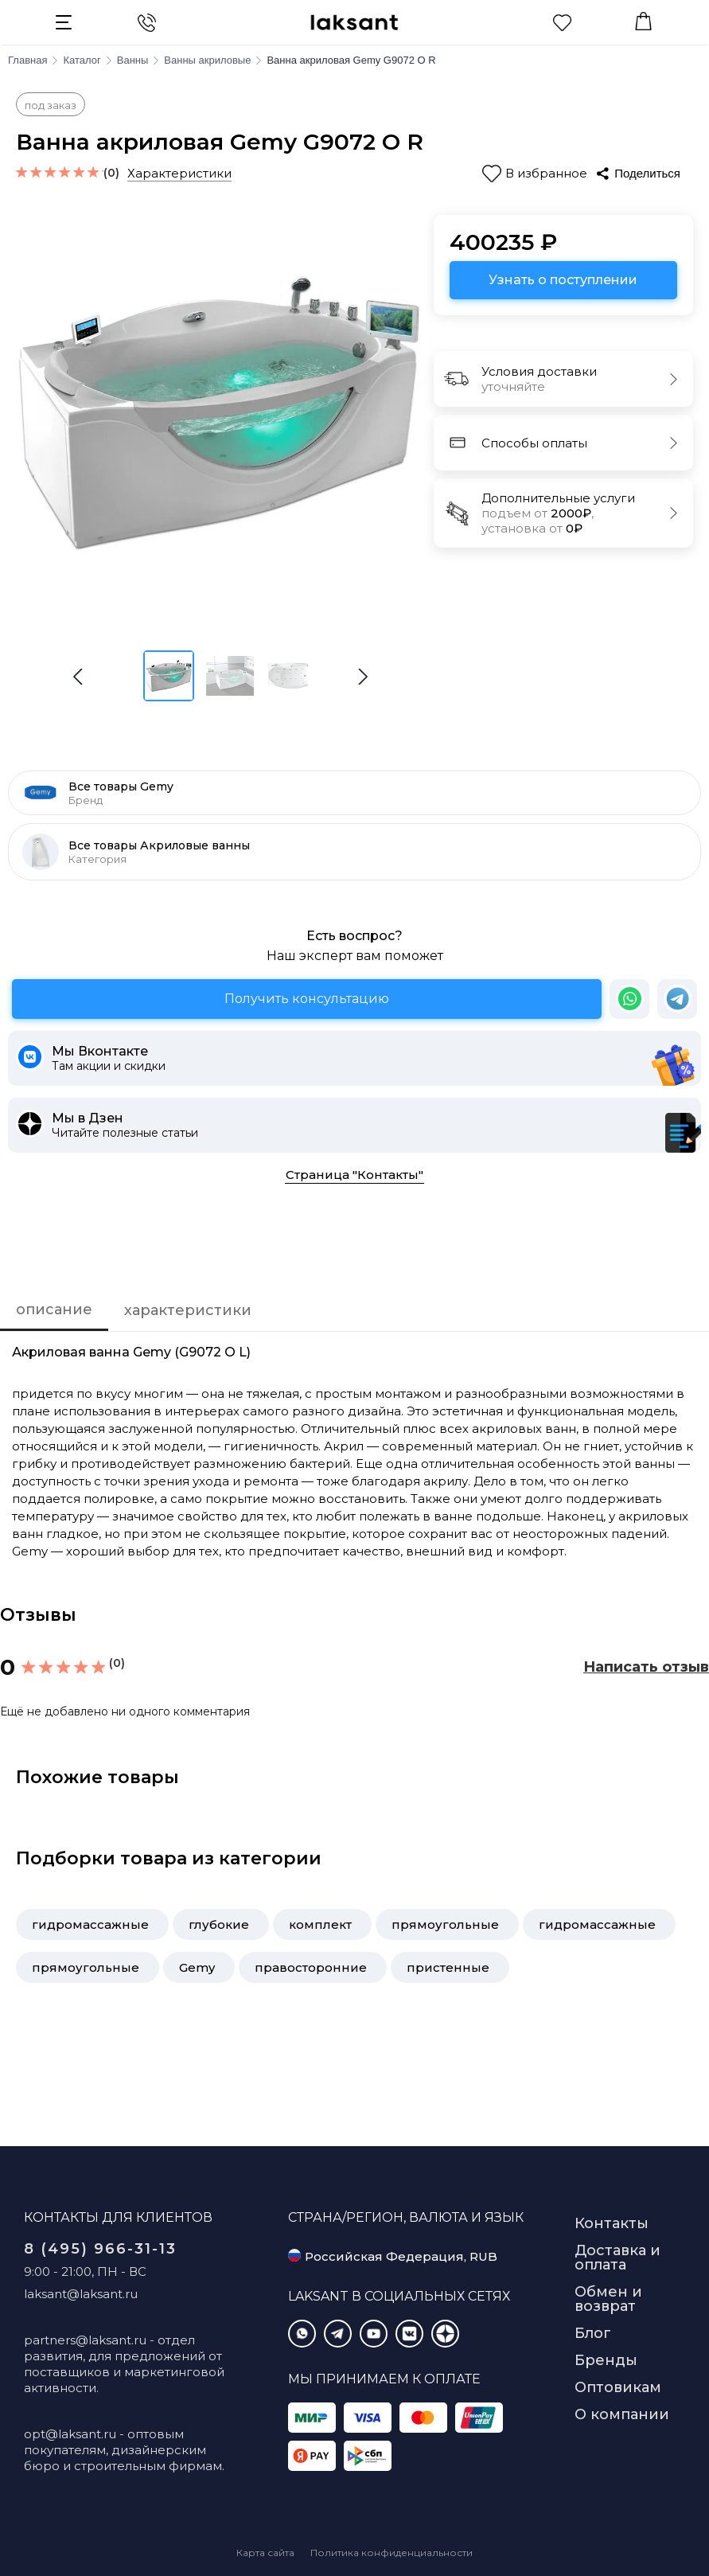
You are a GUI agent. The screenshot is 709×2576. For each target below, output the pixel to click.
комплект (320, 1924)
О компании (622, 2414)
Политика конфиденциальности (391, 2552)
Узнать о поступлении (563, 279)
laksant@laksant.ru (81, 2293)
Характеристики (179, 173)
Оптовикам (618, 2387)
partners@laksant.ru (85, 2340)
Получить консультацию (306, 998)
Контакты (612, 2223)
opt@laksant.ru (70, 2433)
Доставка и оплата (617, 2258)
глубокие (219, 1924)
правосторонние (311, 1967)
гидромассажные (90, 1924)
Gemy (197, 1967)
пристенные (448, 1967)
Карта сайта (265, 2552)
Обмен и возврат (608, 2299)
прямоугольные (445, 1924)
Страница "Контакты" (354, 1174)
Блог (593, 2333)
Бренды (606, 2360)
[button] (363, 676)
